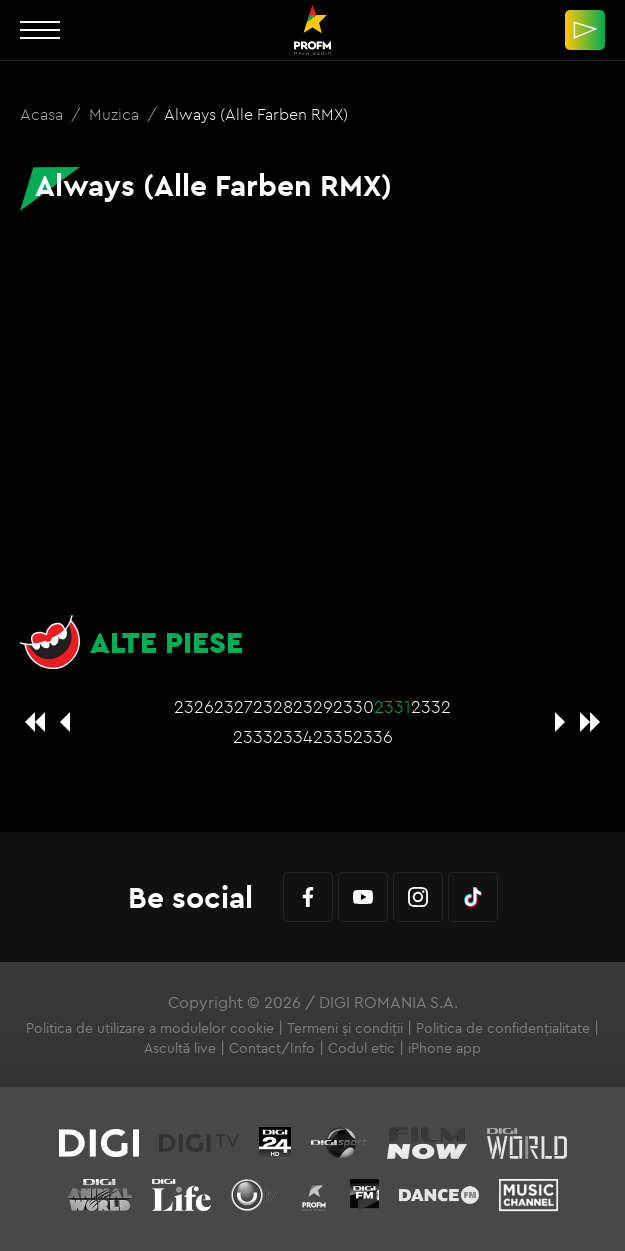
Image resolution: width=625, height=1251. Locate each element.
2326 (194, 706)
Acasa (43, 114)
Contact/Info (272, 1048)
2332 (431, 706)
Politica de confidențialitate (503, 1028)
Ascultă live (180, 1048)
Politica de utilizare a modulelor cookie (150, 1028)
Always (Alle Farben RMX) (256, 114)
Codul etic (361, 1048)
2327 (233, 706)
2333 (253, 736)
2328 (273, 706)
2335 (333, 736)
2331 (392, 706)
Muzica (116, 114)
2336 (373, 736)
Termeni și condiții (345, 1028)
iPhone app (444, 1048)
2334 (293, 736)
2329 (313, 706)
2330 (353, 706)
